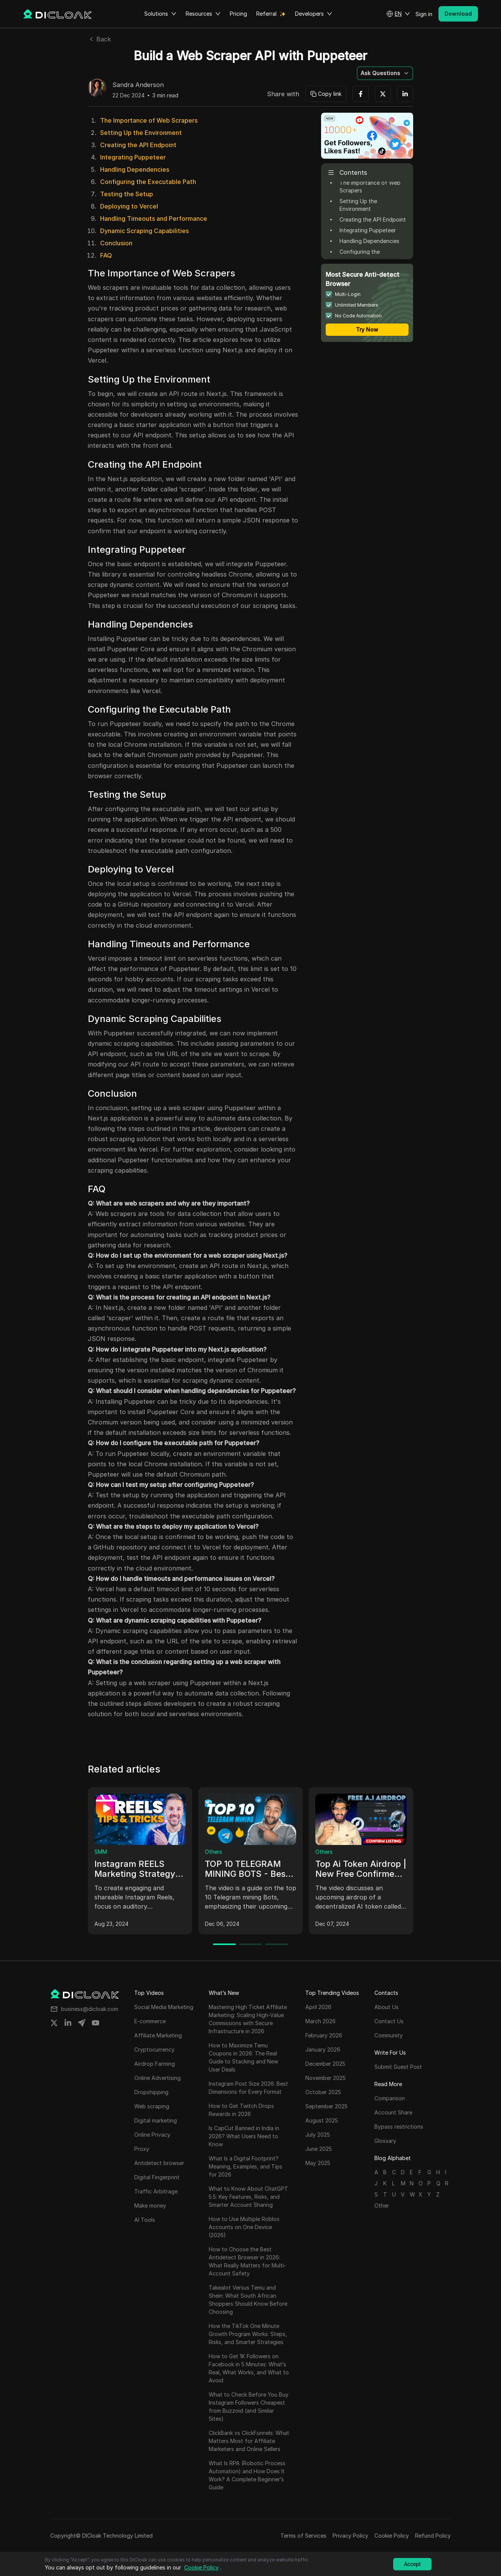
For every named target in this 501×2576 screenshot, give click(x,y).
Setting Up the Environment (141, 132)
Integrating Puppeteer (133, 157)
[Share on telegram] (82, 2023)
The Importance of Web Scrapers (149, 120)
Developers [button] (313, 14)
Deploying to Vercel (129, 206)
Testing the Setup (126, 194)
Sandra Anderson (138, 85)
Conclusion (116, 243)
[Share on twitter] (54, 2023)
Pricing (238, 13)
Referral (266, 13)
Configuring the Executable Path (148, 182)
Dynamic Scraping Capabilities (144, 231)
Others (213, 1851)
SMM (100, 1851)
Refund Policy (433, 2535)
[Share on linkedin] (68, 2023)
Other (381, 2205)
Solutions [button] (160, 14)
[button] (398, 14)
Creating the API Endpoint (138, 145)
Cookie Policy (391, 2535)
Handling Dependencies (134, 169)
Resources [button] (203, 14)
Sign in (423, 14)
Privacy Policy (350, 2535)
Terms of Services (303, 2535)
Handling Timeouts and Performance (153, 218)
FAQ (106, 255)
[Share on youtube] (95, 2023)
